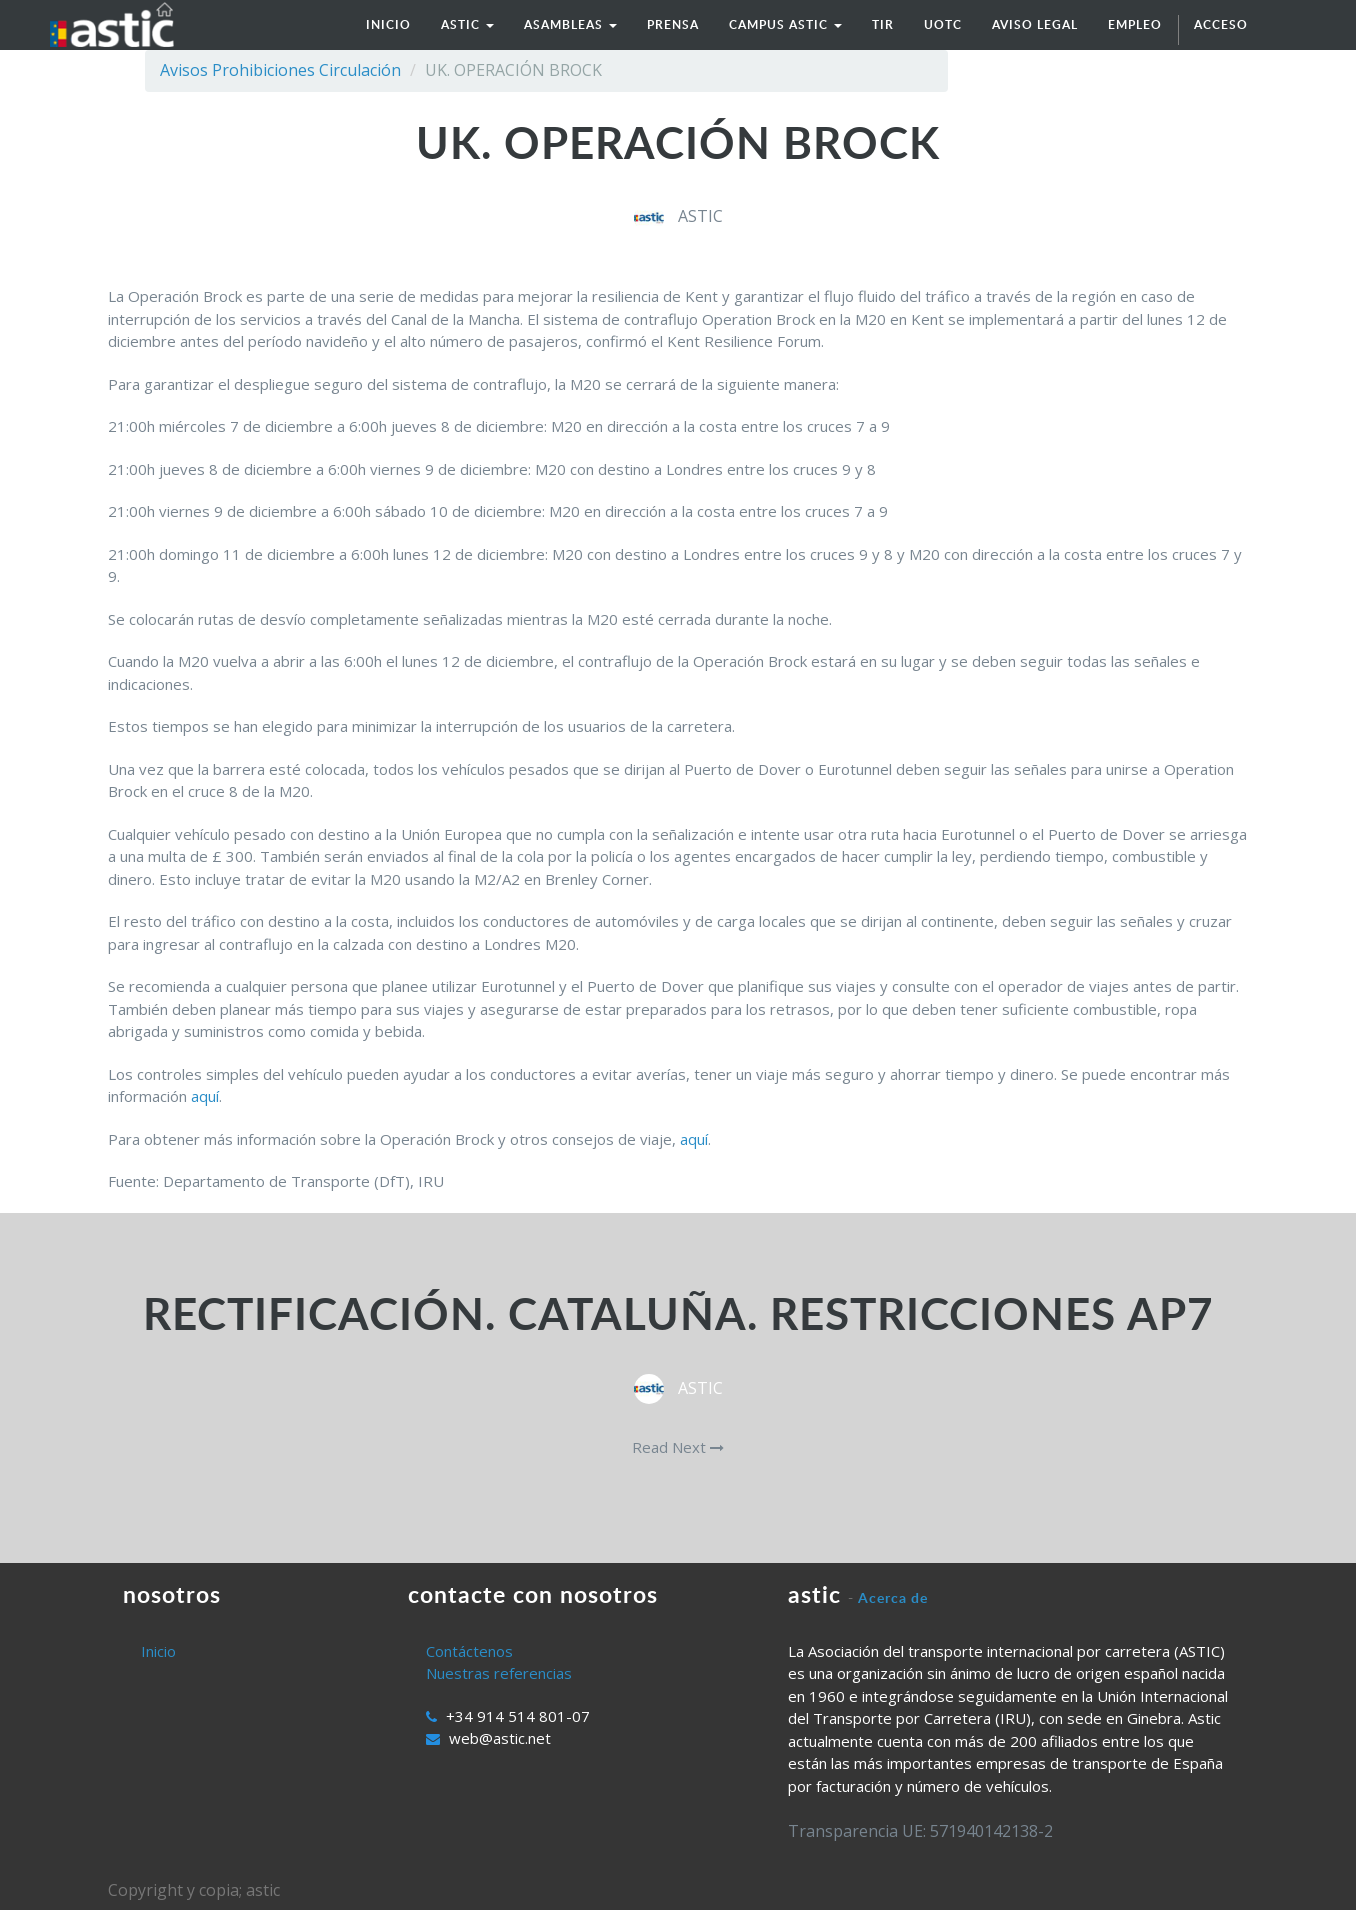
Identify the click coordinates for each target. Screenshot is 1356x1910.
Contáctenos (469, 1651)
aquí (205, 1096)
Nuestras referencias (499, 1673)
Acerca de (893, 1597)
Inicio (158, 1651)
